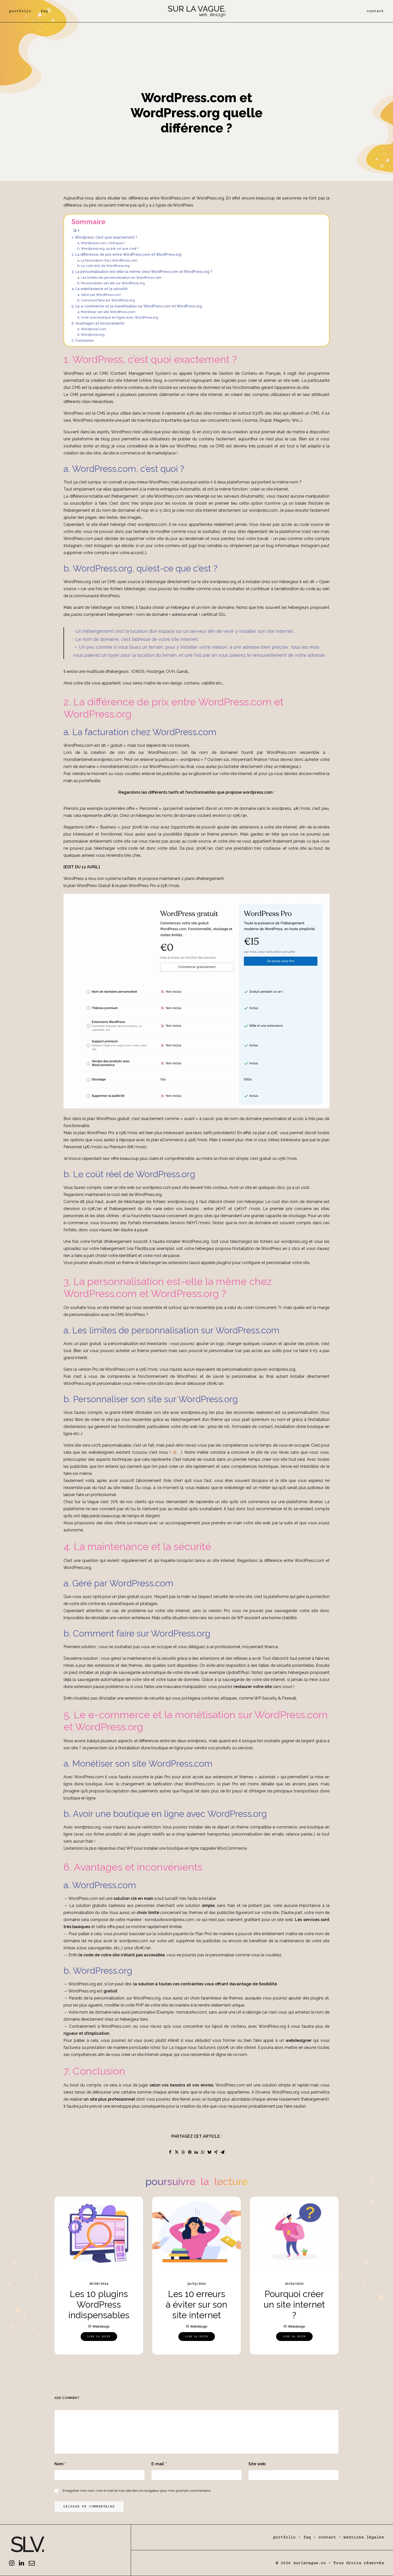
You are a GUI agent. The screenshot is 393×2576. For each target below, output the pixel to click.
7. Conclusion (83, 345)
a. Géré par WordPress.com (99, 300)
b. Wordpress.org (91, 339)
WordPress (73, 418)
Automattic (190, 494)
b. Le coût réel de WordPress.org (103, 271)
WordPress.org (77, 586)
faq (44, 11)
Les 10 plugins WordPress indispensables (98, 2309)
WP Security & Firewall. (275, 1703)
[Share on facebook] (170, 2157)
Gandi (182, 676)
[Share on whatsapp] (203, 2157)
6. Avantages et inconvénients (98, 328)
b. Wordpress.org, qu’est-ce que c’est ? (108, 253)
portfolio (20, 11)
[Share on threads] (183, 2157)
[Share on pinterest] (190, 2157)
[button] (98, 2237)
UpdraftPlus (237, 1677)
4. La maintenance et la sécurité (100, 294)
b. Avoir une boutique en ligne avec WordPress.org (117, 322)
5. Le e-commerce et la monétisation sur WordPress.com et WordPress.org (137, 311)
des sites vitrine (110, 1528)
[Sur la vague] (197, 11)
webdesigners (101, 1457)
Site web (257, 2469)
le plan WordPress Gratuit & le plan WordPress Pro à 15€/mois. (121, 890)
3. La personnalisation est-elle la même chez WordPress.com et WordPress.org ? (142, 276)
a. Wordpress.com (91, 334)
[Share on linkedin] (196, 2157)
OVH (170, 676)
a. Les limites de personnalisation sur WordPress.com (119, 282)
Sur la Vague (87, 1506)
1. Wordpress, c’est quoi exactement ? (104, 242)
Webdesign (101, 2331)
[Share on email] (222, 2157)
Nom (60, 2469)
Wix (295, 425)
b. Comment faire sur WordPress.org (106, 305)
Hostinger (155, 676)
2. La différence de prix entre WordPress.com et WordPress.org (126, 259)
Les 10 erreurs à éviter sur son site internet (196, 2309)
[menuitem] (22, 11)
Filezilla (141, 1253)
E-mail (158, 2469)
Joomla (250, 425)
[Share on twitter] (177, 2157)
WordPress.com (169, 501)
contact (375, 11)
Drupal (265, 425)
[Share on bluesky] (209, 2157)
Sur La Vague (174, 2052)
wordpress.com (152, 529)
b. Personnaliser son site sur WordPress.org (111, 288)
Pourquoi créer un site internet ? (294, 2309)
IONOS (138, 676)
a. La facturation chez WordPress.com (107, 265)
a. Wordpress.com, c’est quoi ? (101, 248)
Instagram (72, 550)
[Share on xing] (216, 2157)
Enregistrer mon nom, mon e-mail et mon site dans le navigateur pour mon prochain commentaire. (136, 2496)
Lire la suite (98, 2341)
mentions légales (364, 2537)
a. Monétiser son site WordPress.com (106, 317)
